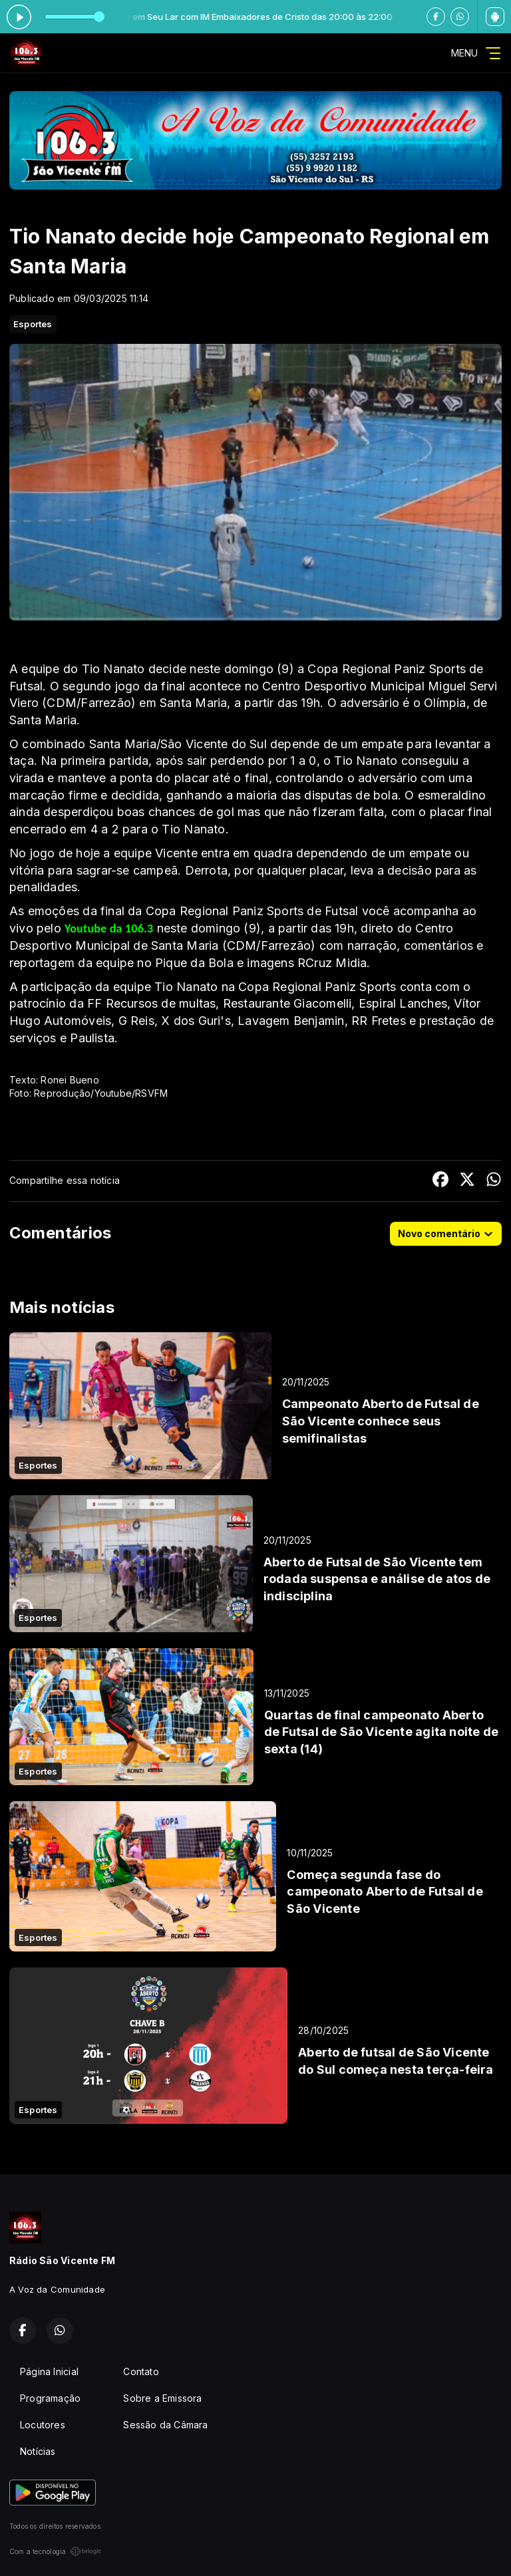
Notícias (38, 2451)
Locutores (42, 2424)
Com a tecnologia (55, 2551)
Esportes (33, 324)
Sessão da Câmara (165, 2424)
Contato (140, 2371)
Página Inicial (49, 2371)
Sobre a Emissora (162, 2398)
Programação (50, 2398)
